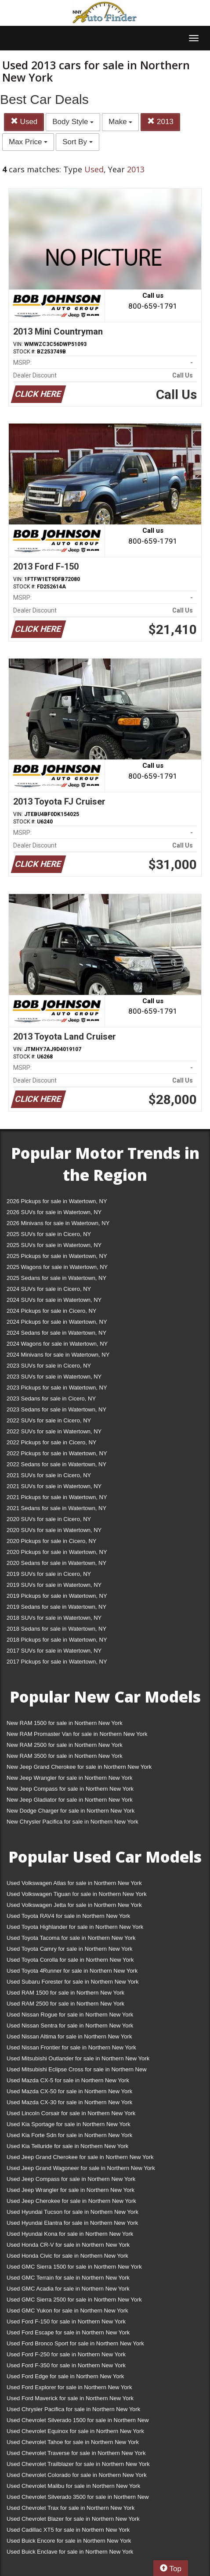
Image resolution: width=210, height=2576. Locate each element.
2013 (160, 122)
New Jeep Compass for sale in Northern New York (70, 1788)
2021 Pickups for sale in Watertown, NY (57, 1497)
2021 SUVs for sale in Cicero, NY (49, 1475)
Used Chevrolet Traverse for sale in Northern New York (76, 2453)
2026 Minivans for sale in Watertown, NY (58, 1223)
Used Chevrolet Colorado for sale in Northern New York (77, 2475)
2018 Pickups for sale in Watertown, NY (57, 1639)
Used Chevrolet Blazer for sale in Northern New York (73, 2518)
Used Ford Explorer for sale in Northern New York (69, 2387)
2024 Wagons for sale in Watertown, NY (57, 1343)
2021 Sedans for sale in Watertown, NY (56, 1508)
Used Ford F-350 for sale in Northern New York (66, 2365)
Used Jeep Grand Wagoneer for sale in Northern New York (81, 2168)
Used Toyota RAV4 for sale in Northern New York (68, 1916)
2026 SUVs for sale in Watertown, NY (54, 1212)
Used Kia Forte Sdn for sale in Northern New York (69, 2135)
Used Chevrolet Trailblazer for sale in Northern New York (78, 2464)
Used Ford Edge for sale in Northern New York (65, 2376)
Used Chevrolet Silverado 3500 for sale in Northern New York (78, 2499)
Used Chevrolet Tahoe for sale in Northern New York (73, 2442)
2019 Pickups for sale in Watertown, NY (57, 1596)
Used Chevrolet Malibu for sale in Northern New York (73, 2486)
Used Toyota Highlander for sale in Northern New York (75, 1927)
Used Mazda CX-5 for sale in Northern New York (68, 2080)
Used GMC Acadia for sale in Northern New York (68, 2288)
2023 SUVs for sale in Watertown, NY (54, 1376)
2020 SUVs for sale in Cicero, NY (49, 1519)
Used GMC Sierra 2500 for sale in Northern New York (74, 2299)
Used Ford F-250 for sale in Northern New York (66, 2354)
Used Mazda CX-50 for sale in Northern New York (69, 2091)
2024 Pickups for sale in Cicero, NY (51, 1311)
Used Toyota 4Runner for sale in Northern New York (72, 1970)
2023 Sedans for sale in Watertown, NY (56, 1409)
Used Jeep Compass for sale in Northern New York (71, 2179)
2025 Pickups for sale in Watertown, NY (57, 1256)
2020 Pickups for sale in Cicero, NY (51, 1541)
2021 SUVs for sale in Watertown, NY (54, 1486)
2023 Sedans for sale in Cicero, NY (51, 1398)
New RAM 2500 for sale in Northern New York (65, 1745)
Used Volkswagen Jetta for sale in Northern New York (74, 1905)
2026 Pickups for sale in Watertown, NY (57, 1201)
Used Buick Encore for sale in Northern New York (69, 2540)
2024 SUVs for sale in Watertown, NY (54, 1300)
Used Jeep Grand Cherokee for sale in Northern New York (80, 2157)
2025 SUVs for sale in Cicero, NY (49, 1234)
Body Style (73, 122)
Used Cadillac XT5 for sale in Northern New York (68, 2529)
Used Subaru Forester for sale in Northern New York (73, 1981)
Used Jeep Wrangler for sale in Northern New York (70, 2190)
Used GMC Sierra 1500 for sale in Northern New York (74, 2266)
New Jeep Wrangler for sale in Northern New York (70, 1777)
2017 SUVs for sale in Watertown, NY (54, 1650)
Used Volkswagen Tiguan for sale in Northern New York (77, 1894)
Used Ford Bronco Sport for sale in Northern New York (75, 2343)
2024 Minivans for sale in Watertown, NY (58, 1354)
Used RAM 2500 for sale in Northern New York (65, 2003)
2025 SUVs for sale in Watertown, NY (54, 1245)
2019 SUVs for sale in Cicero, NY (49, 1574)
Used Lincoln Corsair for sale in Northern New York (71, 2113)
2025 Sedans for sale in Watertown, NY (56, 1278)
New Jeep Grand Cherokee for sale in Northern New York (79, 1767)
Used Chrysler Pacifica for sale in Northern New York (73, 2409)
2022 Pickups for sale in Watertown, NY (57, 1453)
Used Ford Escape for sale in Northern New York (68, 2332)
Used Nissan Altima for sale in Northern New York (69, 2036)
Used (24, 122)
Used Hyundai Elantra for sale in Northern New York (72, 2223)
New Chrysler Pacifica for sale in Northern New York (72, 1821)
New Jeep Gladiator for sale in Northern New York (70, 1799)
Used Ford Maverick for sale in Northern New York (70, 2398)
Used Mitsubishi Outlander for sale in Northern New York (78, 2058)
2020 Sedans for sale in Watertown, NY (56, 1563)
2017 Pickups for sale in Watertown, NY (57, 1661)
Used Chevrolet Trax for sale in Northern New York (70, 2508)
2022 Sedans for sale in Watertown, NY (56, 1464)
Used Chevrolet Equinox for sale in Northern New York (75, 2431)
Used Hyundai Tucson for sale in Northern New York (72, 2212)
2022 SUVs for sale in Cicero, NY (49, 1420)
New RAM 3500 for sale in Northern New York (65, 1756)
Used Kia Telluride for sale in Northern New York (67, 2146)
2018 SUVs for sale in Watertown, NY (54, 1617)
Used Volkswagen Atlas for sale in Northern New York (74, 1883)
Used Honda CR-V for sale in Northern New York (68, 2244)
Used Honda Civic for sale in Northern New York (67, 2255)
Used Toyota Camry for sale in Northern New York (70, 1948)
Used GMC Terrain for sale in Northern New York (68, 2277)
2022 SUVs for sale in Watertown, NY (54, 1431)
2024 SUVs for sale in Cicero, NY (49, 1289)
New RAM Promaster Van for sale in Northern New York (77, 1734)
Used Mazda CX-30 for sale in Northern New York (69, 2102)
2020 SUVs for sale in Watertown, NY (54, 1530)
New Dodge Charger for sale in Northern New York (70, 1810)
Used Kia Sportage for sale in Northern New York (68, 2124)
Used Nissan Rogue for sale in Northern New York (70, 2014)
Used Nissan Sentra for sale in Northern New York (70, 2025)
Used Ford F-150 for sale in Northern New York (66, 2321)
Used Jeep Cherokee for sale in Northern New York (71, 2201)
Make (120, 122)
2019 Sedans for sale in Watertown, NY (56, 1606)
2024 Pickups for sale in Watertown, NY (57, 1321)
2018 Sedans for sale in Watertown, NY (56, 1628)
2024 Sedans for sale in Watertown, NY (56, 1332)
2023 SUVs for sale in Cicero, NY (49, 1365)
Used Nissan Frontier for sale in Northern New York (71, 2047)
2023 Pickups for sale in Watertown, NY (57, 1387)
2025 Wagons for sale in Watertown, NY (57, 1267)
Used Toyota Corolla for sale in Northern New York (70, 1959)
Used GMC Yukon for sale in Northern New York (67, 2310)
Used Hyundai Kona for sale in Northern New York (70, 2233)
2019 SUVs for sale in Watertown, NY (54, 1585)
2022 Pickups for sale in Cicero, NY (51, 1442)
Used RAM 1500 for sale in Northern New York (65, 1992)
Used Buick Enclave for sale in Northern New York (70, 2551)
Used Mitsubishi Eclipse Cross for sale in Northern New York (77, 2071)
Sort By (77, 142)
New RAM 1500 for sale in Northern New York (65, 1723)
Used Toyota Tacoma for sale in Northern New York (71, 1938)
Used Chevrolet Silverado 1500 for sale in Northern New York (78, 2422)
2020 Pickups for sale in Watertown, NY (57, 1552)
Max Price (28, 142)
